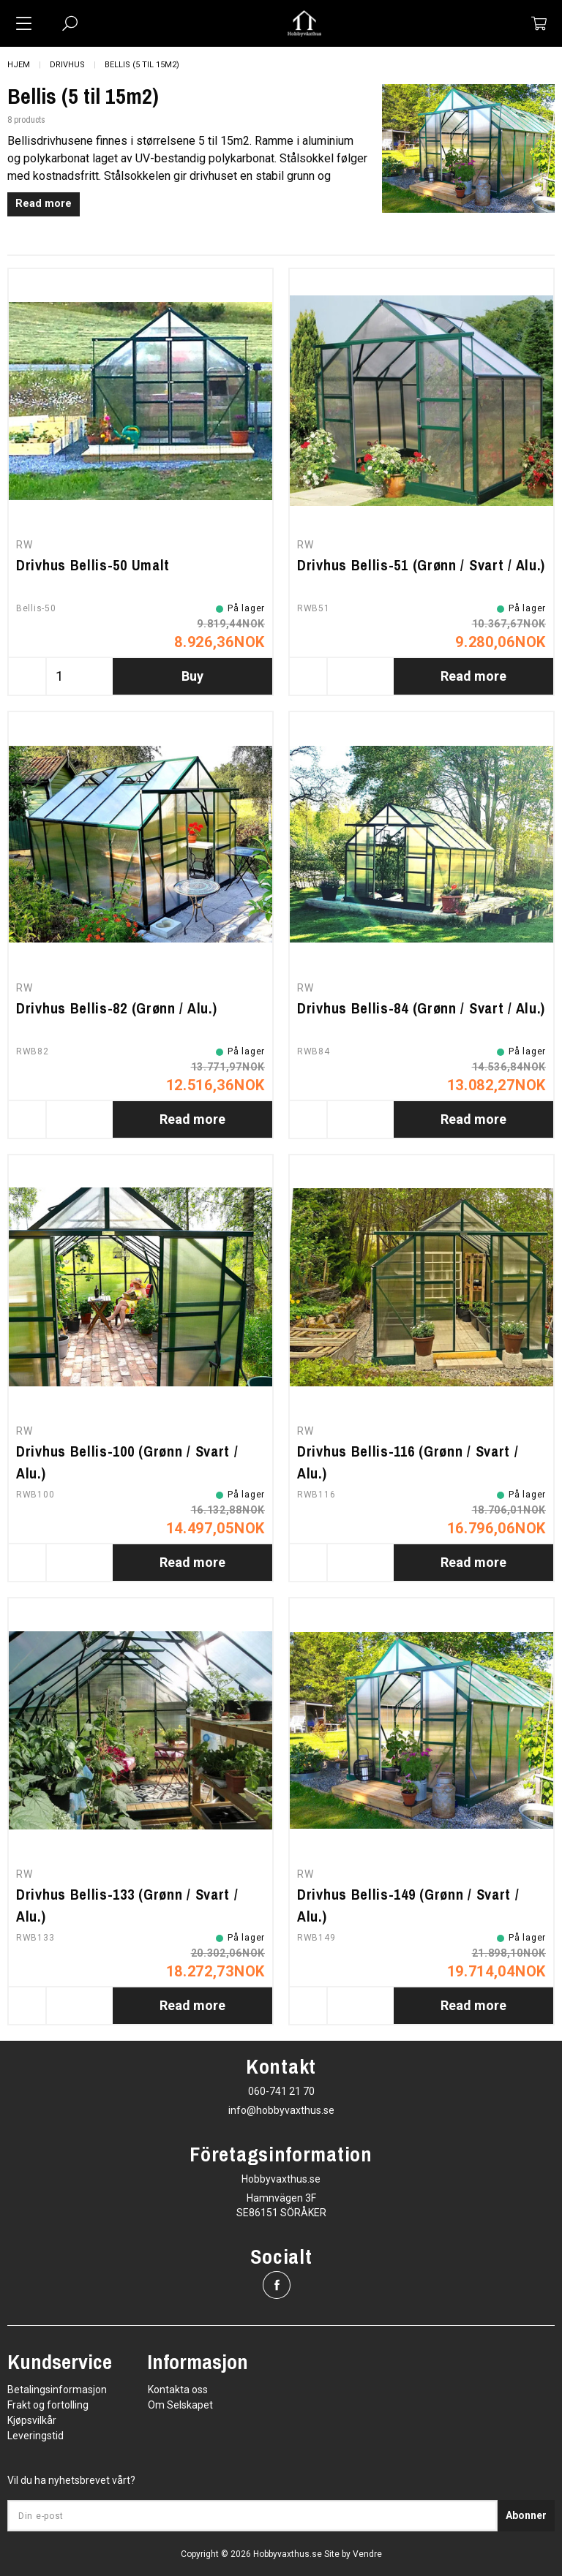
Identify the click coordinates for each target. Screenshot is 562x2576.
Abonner (526, 2515)
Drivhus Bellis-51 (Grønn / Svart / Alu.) (421, 565)
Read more (43, 203)
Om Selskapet (180, 2405)
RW (24, 545)
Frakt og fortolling (48, 2405)
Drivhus (67, 64)
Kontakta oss (178, 2389)
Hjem (18, 64)
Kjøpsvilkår (31, 2420)
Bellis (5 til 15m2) (142, 64)
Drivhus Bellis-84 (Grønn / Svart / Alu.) (421, 1008)
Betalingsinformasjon (57, 2389)
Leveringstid (35, 2435)
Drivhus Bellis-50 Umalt (93, 565)
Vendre (367, 2554)
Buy (192, 676)
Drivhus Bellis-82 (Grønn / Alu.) (116, 1008)
